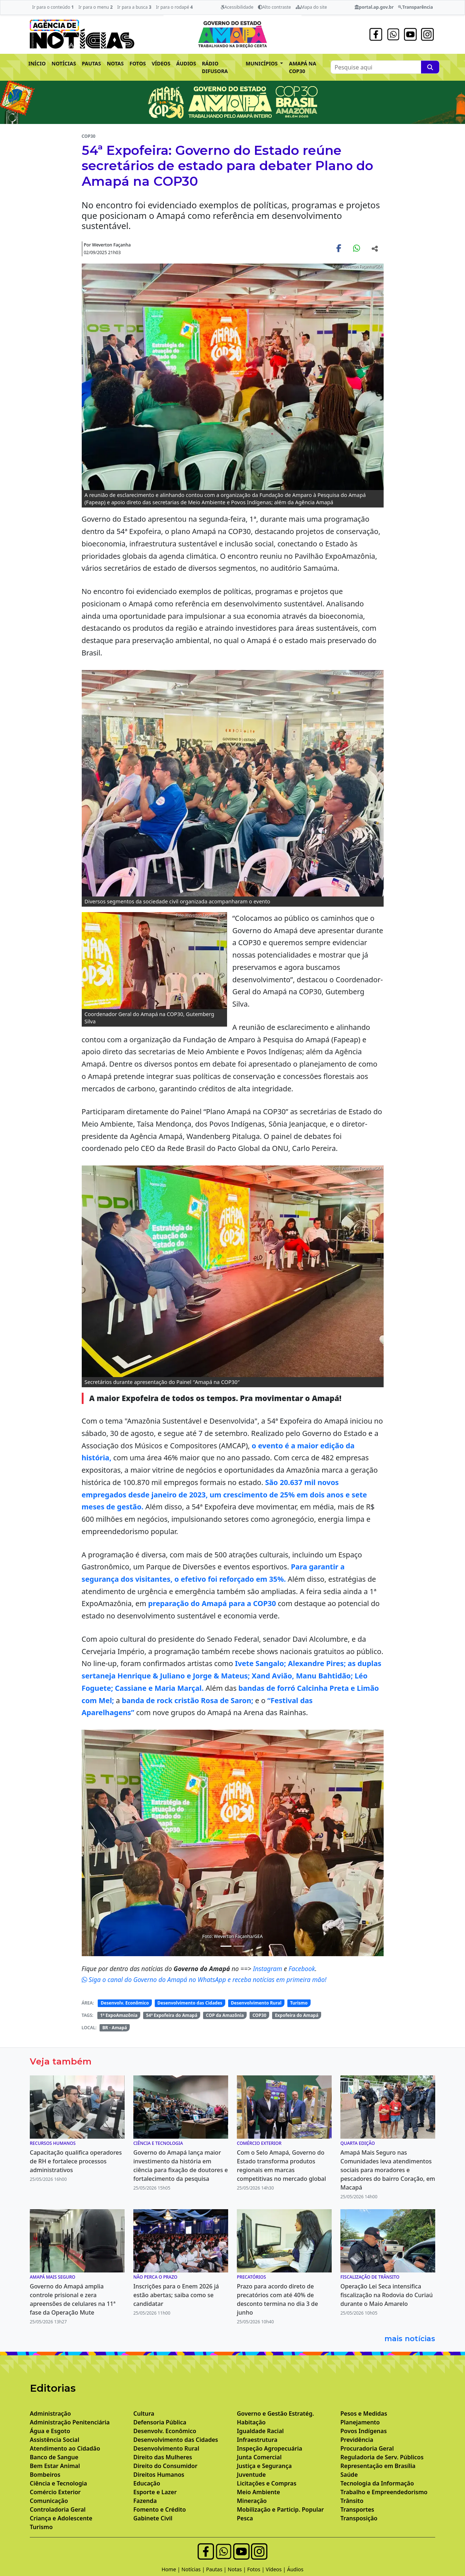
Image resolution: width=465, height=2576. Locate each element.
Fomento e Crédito (159, 2509)
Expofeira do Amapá (297, 2015)
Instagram (268, 1968)
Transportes (357, 2509)
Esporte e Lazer (155, 2492)
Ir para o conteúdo (53, 7)
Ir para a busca (134, 7)
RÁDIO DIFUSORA (215, 67)
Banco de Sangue (54, 2457)
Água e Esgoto (50, 2431)
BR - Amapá (114, 2028)
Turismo (298, 2003)
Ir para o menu (95, 7)
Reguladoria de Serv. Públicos (382, 2457)
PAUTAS (91, 63)
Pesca (245, 2518)
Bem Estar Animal (55, 2466)
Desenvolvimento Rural (256, 2003)
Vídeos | (276, 2569)
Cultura (143, 2413)
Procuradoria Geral (367, 2448)
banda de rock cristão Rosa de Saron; (187, 1700)
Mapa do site (311, 7)
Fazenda (145, 2501)
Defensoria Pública (159, 2422)
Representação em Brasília (378, 2466)
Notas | (237, 2569)
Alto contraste (274, 7)
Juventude (251, 2475)
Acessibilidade (237, 7)
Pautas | (217, 2569)
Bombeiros (45, 2475)
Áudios (295, 2569)
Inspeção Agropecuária (269, 2448)
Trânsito (351, 2501)
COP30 (259, 2015)
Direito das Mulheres (162, 2457)
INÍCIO (37, 63)
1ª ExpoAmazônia (118, 2015)
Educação (146, 2483)
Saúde (349, 2475)
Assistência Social (54, 2440)
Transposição (358, 2518)
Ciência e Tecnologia (58, 2483)
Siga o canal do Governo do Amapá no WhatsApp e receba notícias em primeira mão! (204, 1979)
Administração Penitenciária (70, 2422)
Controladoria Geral (58, 2509)
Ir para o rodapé (174, 7)
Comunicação (49, 2501)
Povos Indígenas (363, 2431)
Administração (50, 2413)
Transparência (415, 7)
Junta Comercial (259, 2457)
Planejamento (360, 2422)
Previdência (356, 2440)
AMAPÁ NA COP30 (302, 67)
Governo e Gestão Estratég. (275, 2413)
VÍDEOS (160, 63)
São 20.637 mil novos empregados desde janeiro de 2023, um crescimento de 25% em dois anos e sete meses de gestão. (224, 1494)
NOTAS (115, 63)
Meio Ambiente (258, 2492)
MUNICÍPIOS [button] (262, 63)
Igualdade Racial (260, 2431)
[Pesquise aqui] (430, 67)
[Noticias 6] (239, 1946)
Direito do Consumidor (165, 2466)
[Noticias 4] (226, 1946)
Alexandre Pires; (316, 1663)
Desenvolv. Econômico (125, 2003)
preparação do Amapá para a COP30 (212, 1603)
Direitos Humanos (158, 2475)
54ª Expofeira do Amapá (171, 2015)
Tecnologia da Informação (377, 2483)
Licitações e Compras (266, 2483)
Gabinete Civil (153, 2518)
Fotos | (256, 2569)
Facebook (301, 1968)
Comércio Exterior (55, 2492)
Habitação (251, 2422)
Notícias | (194, 2569)
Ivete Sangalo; (260, 1663)
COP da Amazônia (225, 2015)
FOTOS (138, 63)
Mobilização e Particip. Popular (280, 2509)
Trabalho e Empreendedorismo (384, 2492)
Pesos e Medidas (363, 2413)
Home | (172, 2569)
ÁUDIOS (186, 63)
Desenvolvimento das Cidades (189, 2003)
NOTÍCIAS (64, 63)
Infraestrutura (257, 2440)
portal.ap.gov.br (374, 7)
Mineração (252, 2501)
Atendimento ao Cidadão (65, 2448)
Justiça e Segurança (264, 2466)
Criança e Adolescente (61, 2518)
